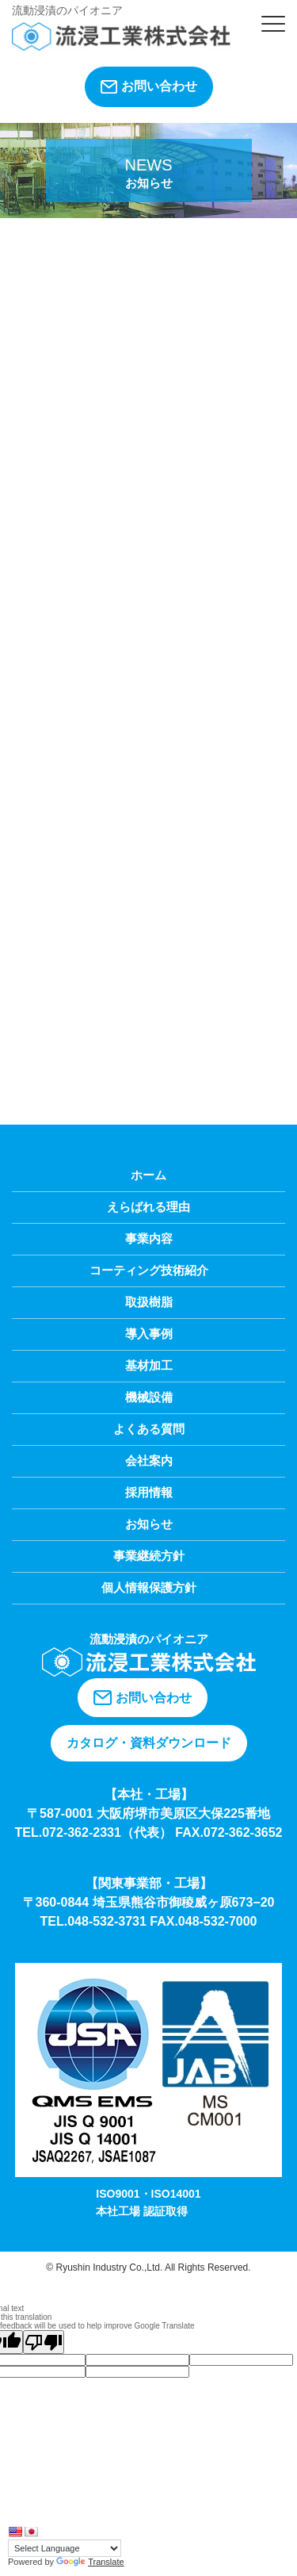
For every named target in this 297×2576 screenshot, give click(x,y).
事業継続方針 (149, 1555)
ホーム (148, 1175)
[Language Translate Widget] (64, 2548)
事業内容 (149, 1238)
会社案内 (149, 1460)
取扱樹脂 (149, 1302)
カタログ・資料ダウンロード (149, 1743)
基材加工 (149, 1365)
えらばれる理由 (148, 1206)
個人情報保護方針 (148, 1587)
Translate (90, 2561)
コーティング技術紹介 (148, 1270)
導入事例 (149, 1333)
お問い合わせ (149, 86)
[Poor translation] (43, 2342)
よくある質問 (149, 1429)
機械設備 (149, 1397)
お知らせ (149, 1524)
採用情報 (149, 1492)
